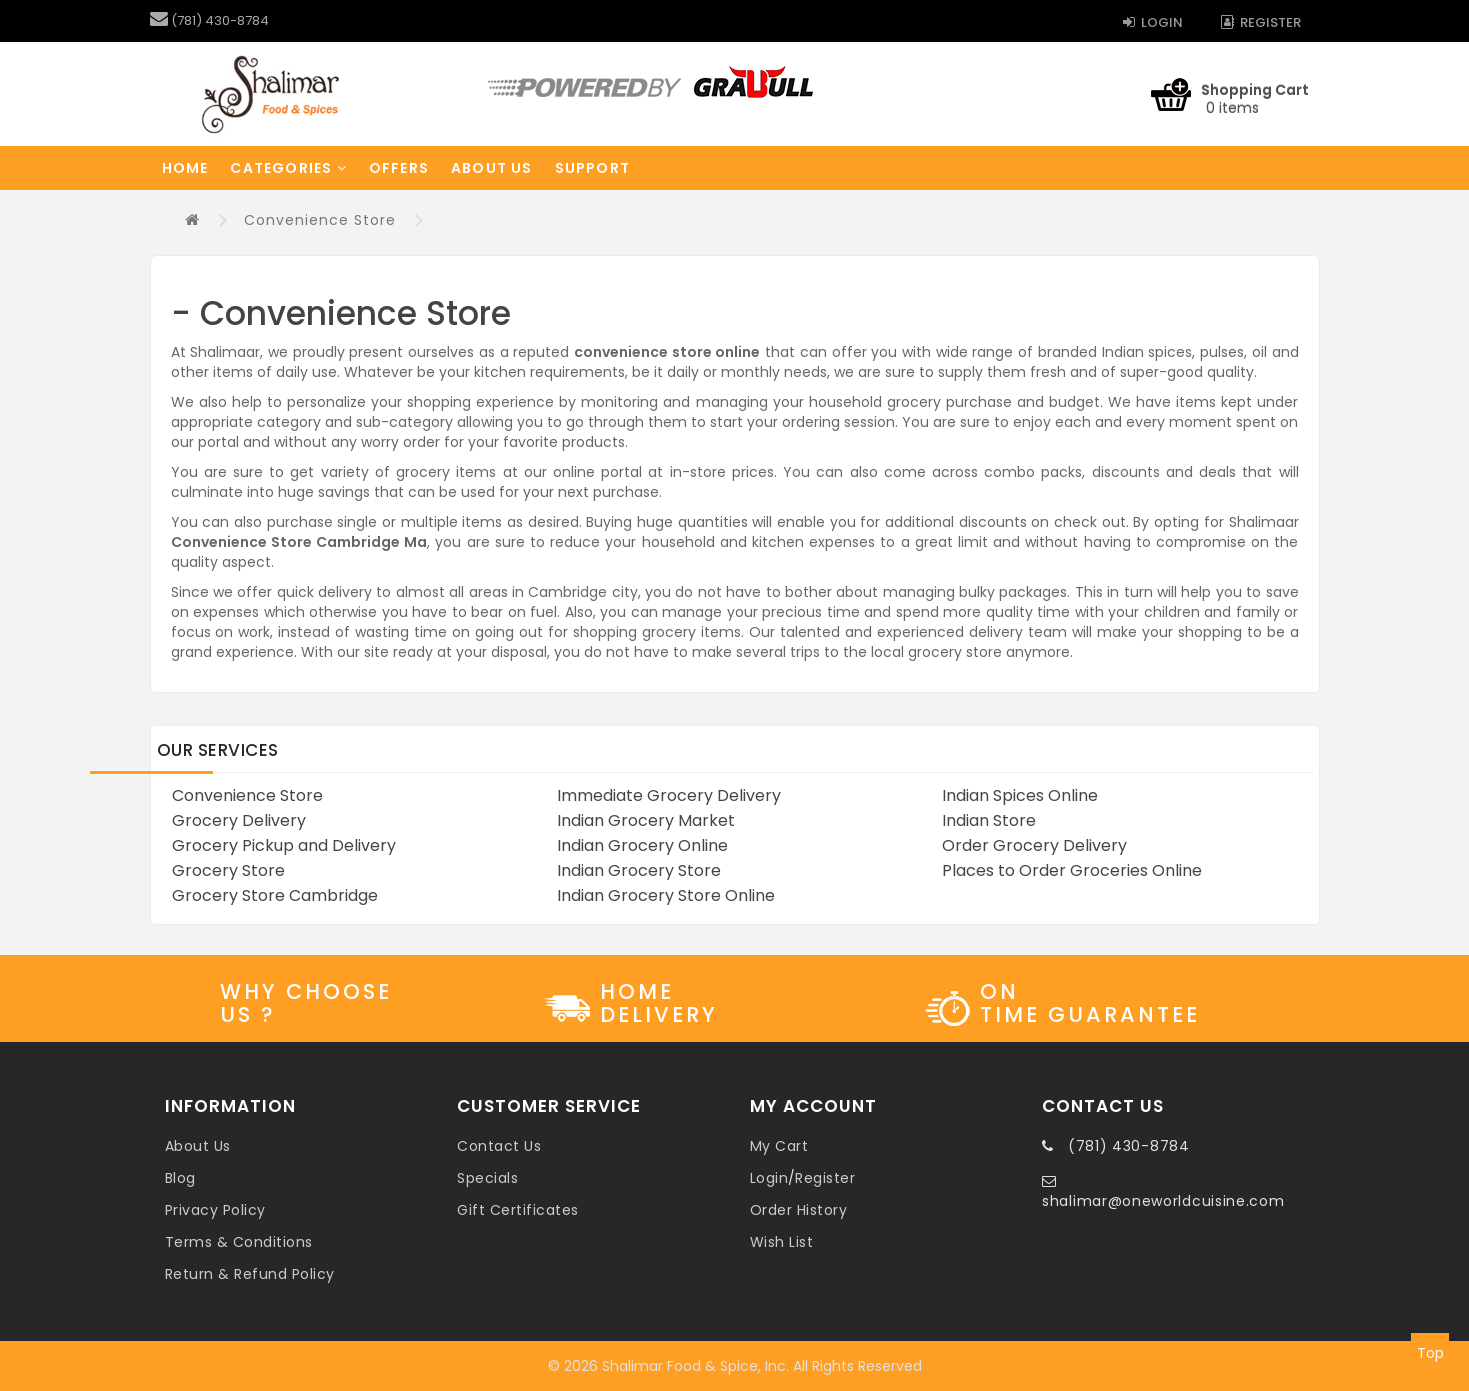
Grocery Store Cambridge (275, 895)
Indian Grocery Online (642, 845)
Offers (399, 168)
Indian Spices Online (1020, 795)
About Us (492, 168)
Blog (180, 1178)
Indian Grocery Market (646, 820)
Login (1153, 22)
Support (592, 168)
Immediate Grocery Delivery (669, 795)
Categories (288, 168)
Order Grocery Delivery (1034, 845)
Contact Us (499, 1146)
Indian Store (989, 820)
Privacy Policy (215, 1210)
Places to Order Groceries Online (1072, 870)
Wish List (782, 1242)
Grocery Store (228, 870)
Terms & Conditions (239, 1242)
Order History (799, 1210)
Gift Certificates (518, 1210)
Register (1261, 22)
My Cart (779, 1146)
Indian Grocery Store (639, 870)
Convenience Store (320, 220)
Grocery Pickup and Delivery (284, 845)
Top (1430, 1353)
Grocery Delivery (239, 820)
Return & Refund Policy (250, 1274)
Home (185, 168)
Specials (487, 1178)
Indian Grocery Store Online (666, 895)
